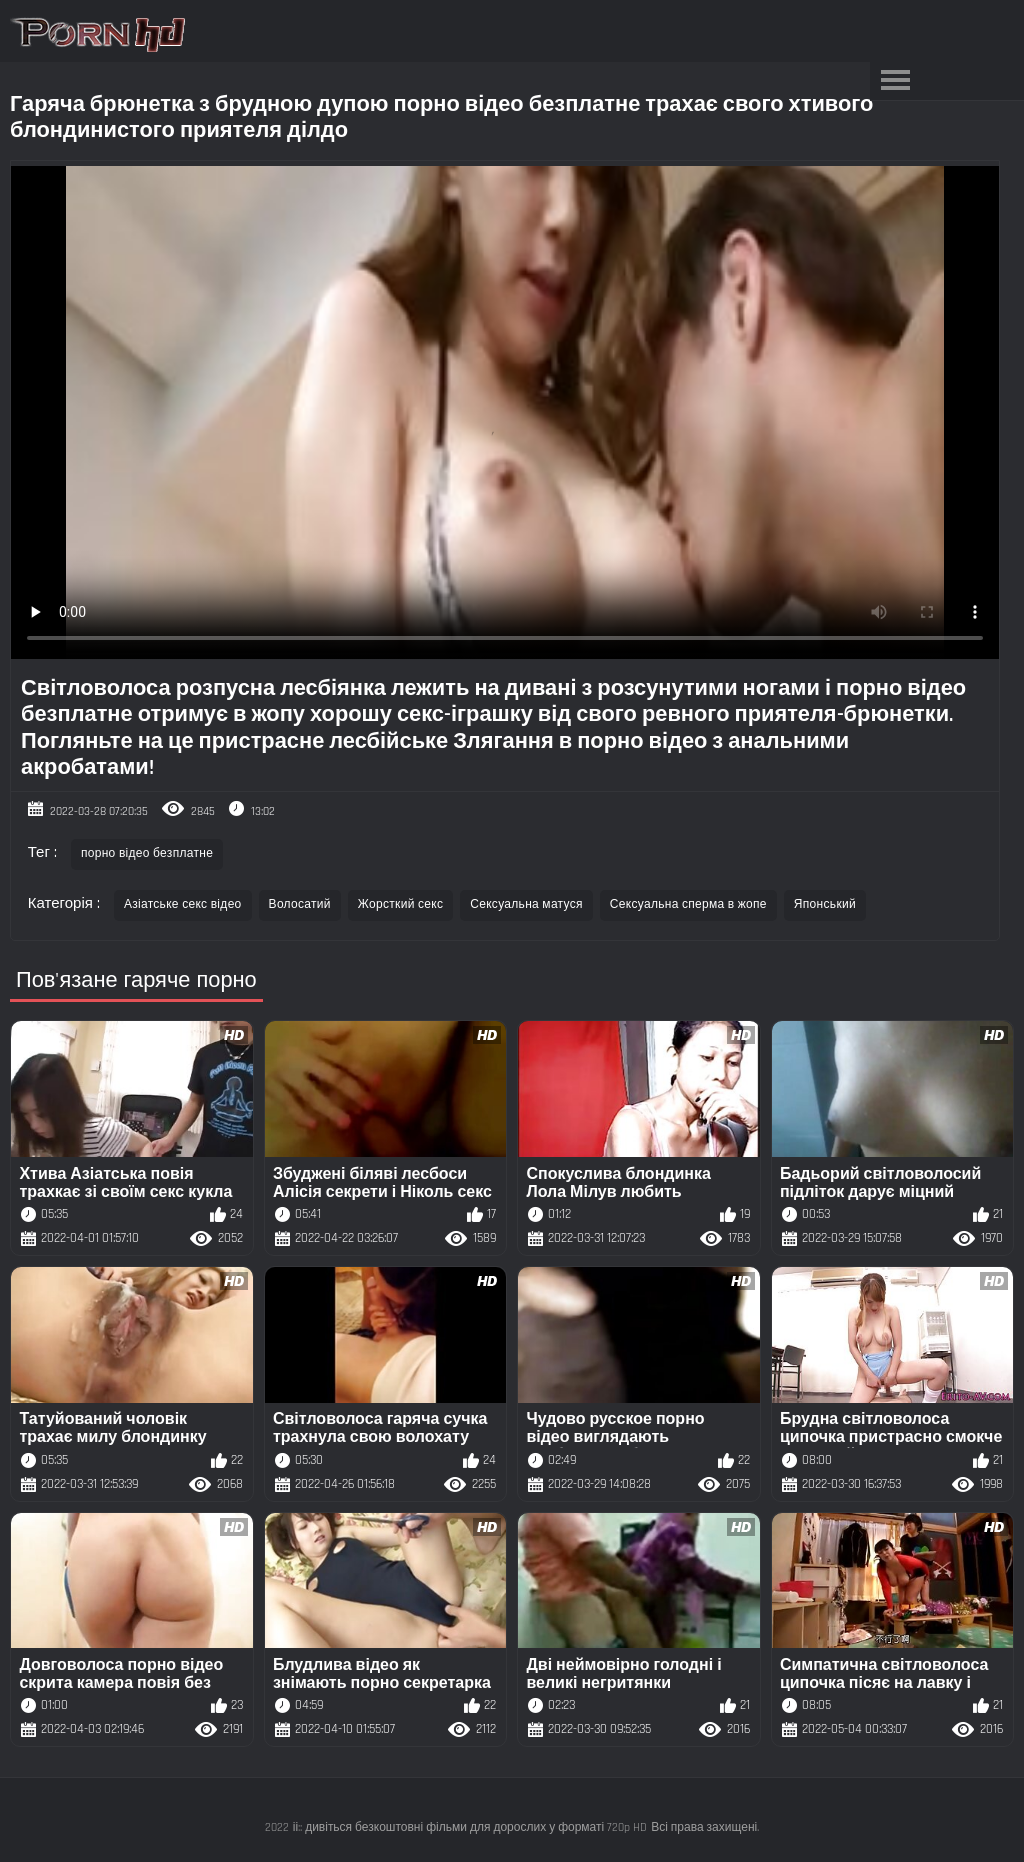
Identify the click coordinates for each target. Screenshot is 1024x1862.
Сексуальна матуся (526, 904)
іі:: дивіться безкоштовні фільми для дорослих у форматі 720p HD (470, 1827)
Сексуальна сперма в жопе (688, 904)
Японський (825, 904)
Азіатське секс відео (183, 904)
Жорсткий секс (400, 904)
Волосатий (300, 904)
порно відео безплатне (147, 853)
